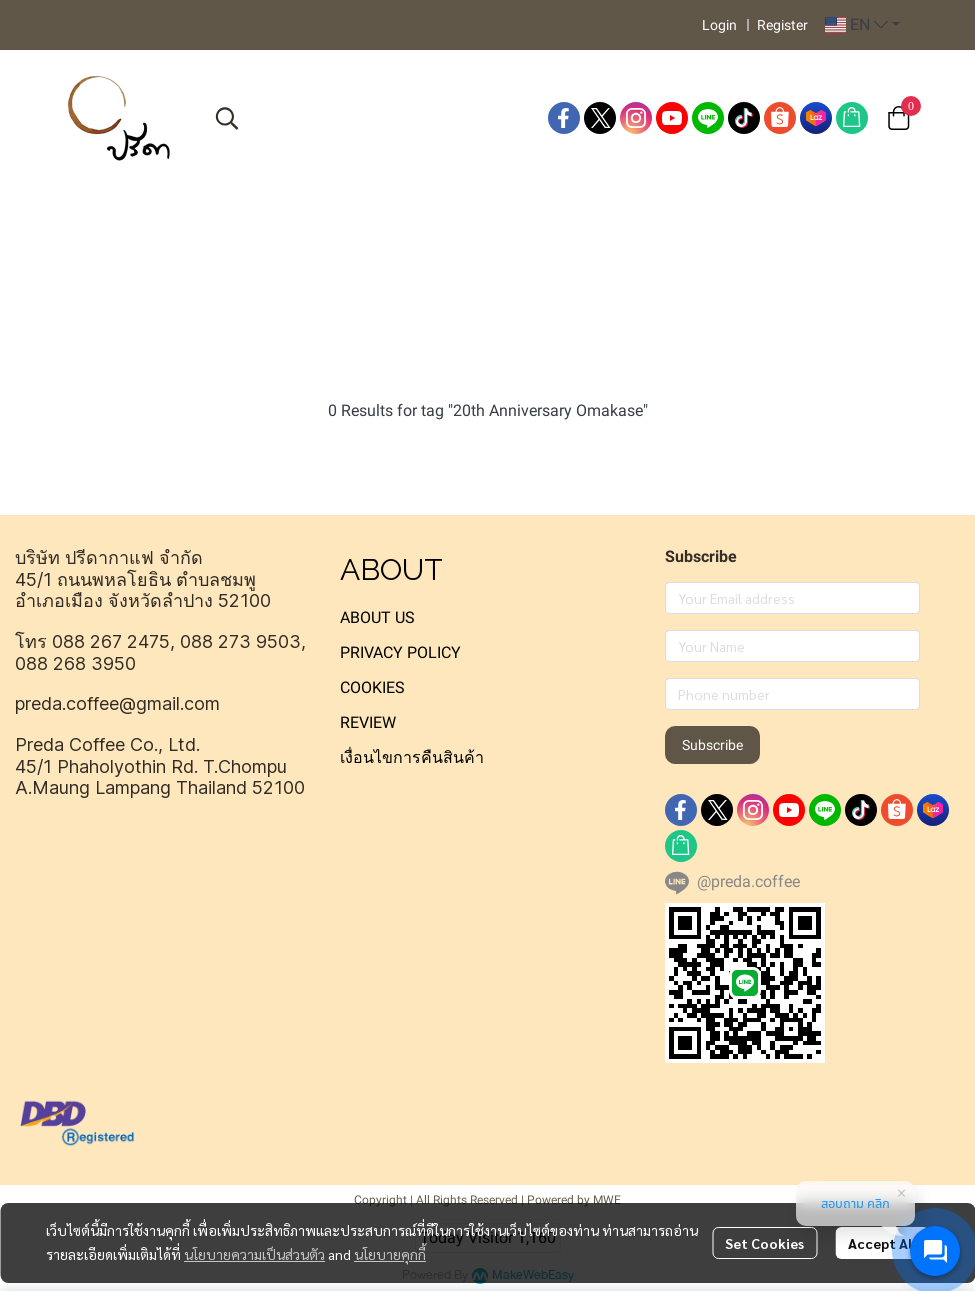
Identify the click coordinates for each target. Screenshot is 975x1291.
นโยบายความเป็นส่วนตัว (254, 1254)
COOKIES (372, 687)
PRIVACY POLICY (400, 652)
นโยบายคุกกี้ (390, 1254)
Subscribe (712, 745)
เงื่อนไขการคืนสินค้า (412, 757)
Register (782, 25)
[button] (862, 25)
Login (719, 25)
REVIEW (368, 722)
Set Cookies (764, 1243)
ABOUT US (377, 617)
